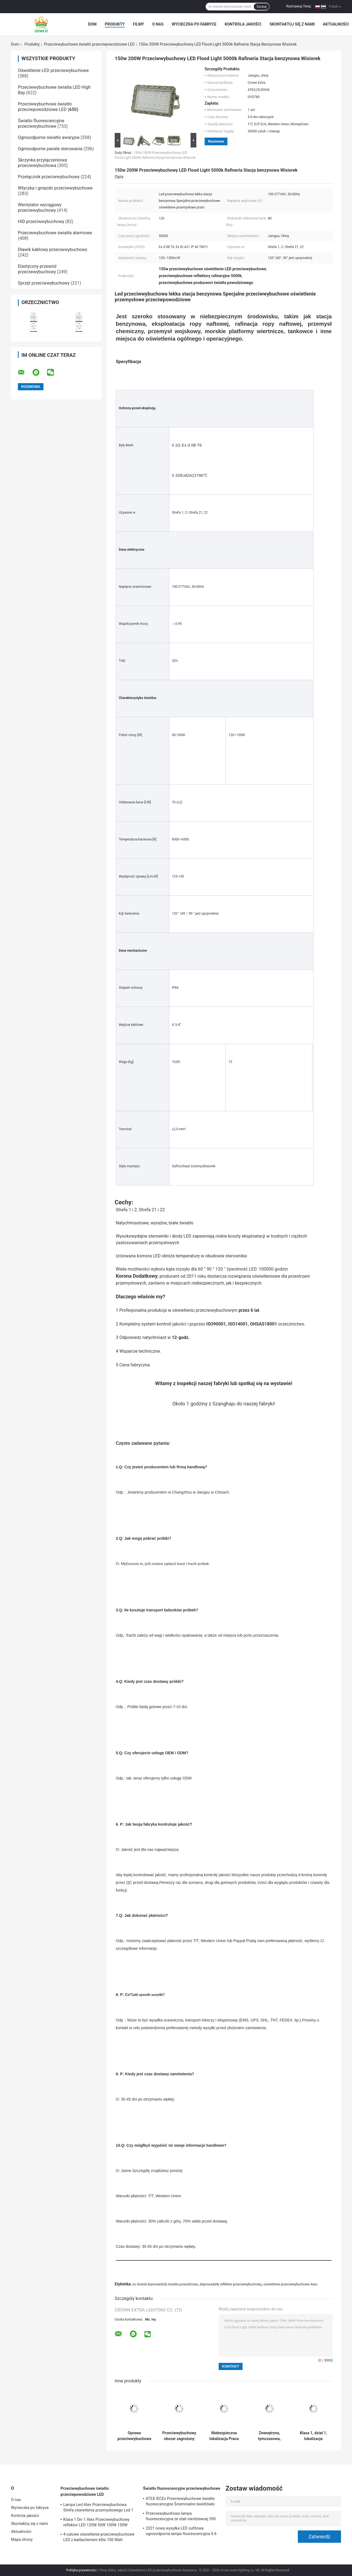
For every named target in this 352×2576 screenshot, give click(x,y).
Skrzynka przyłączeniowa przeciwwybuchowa (42, 162)
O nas (157, 24)
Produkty (115, 24)
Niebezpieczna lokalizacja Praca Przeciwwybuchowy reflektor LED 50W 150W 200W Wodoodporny (224, 2436)
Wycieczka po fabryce (194, 24)
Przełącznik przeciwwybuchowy (48, 176)
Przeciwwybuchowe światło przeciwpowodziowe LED (89, 44)
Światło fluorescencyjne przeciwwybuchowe (41, 123)
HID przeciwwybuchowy (41, 221)
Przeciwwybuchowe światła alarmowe (55, 232)
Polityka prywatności (81, 2570)
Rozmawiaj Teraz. (299, 6)
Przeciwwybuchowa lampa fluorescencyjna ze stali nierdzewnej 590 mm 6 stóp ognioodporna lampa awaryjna (182, 2517)
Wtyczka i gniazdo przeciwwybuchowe (55, 188)
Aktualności (336, 24)
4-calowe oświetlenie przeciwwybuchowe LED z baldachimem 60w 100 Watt (98, 2537)
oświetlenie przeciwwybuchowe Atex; (290, 2284)
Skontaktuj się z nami (292, 24)
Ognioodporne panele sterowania (50, 148)
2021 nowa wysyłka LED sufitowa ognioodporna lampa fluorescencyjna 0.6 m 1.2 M (181, 2532)
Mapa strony (22, 2539)
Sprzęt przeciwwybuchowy (44, 283)
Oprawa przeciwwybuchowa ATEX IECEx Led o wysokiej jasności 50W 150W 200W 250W (134, 2436)
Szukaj (261, 7)
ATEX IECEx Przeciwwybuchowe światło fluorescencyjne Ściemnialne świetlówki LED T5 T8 (180, 2502)
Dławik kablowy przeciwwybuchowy (52, 249)
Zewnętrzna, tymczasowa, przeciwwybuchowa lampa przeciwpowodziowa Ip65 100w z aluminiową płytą (269, 2436)
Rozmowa (216, 141)
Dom (92, 24)
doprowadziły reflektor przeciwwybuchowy (231, 2284)
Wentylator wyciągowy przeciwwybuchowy (39, 207)
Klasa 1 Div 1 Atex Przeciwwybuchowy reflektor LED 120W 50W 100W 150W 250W (96, 2523)
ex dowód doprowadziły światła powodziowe (165, 2284)
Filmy (138, 24)
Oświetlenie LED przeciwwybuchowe (53, 70)
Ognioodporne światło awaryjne (48, 137)
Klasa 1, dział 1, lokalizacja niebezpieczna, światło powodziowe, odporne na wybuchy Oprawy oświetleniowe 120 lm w (313, 2436)
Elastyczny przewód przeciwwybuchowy (37, 269)
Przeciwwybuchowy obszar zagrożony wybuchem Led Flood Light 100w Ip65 (179, 2436)
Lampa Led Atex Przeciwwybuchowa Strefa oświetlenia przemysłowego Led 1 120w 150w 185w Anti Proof (98, 2508)
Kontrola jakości (243, 24)
